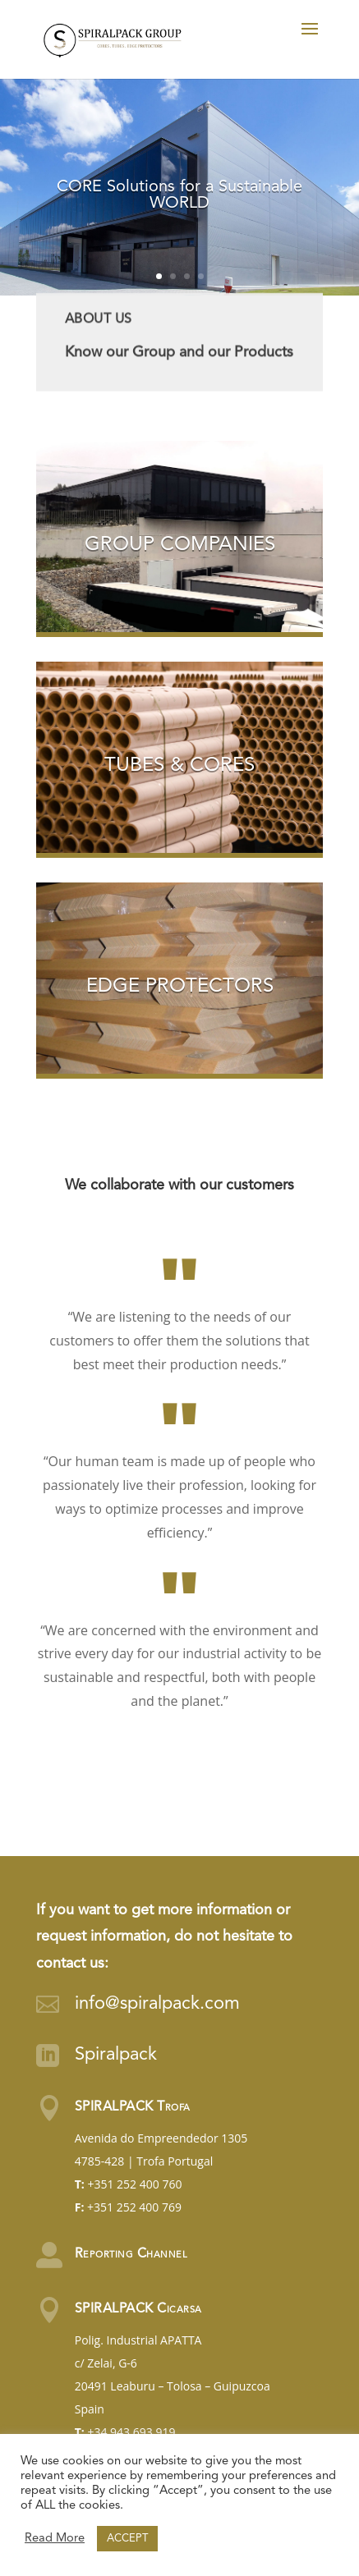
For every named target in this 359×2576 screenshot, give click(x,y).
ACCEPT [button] (127, 2538)
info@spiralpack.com (157, 2004)
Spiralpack (116, 2055)
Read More (55, 2538)
